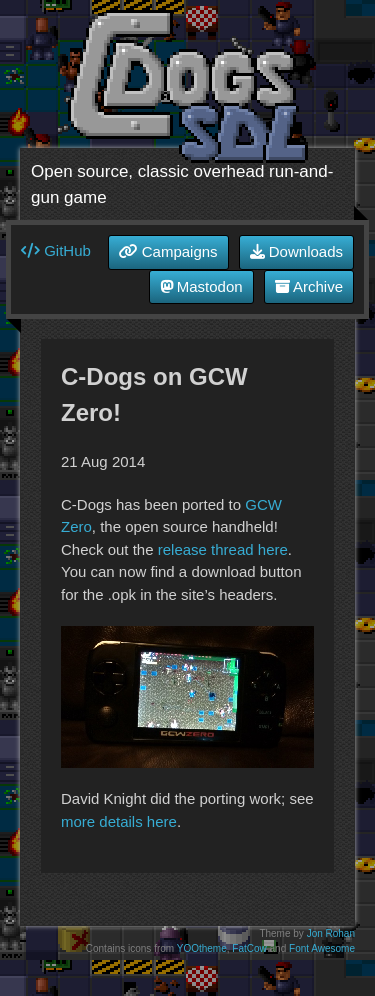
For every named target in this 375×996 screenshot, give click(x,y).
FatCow (249, 948)
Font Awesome (322, 948)
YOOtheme (202, 948)
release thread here (223, 549)
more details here (119, 821)
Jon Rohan (331, 933)
